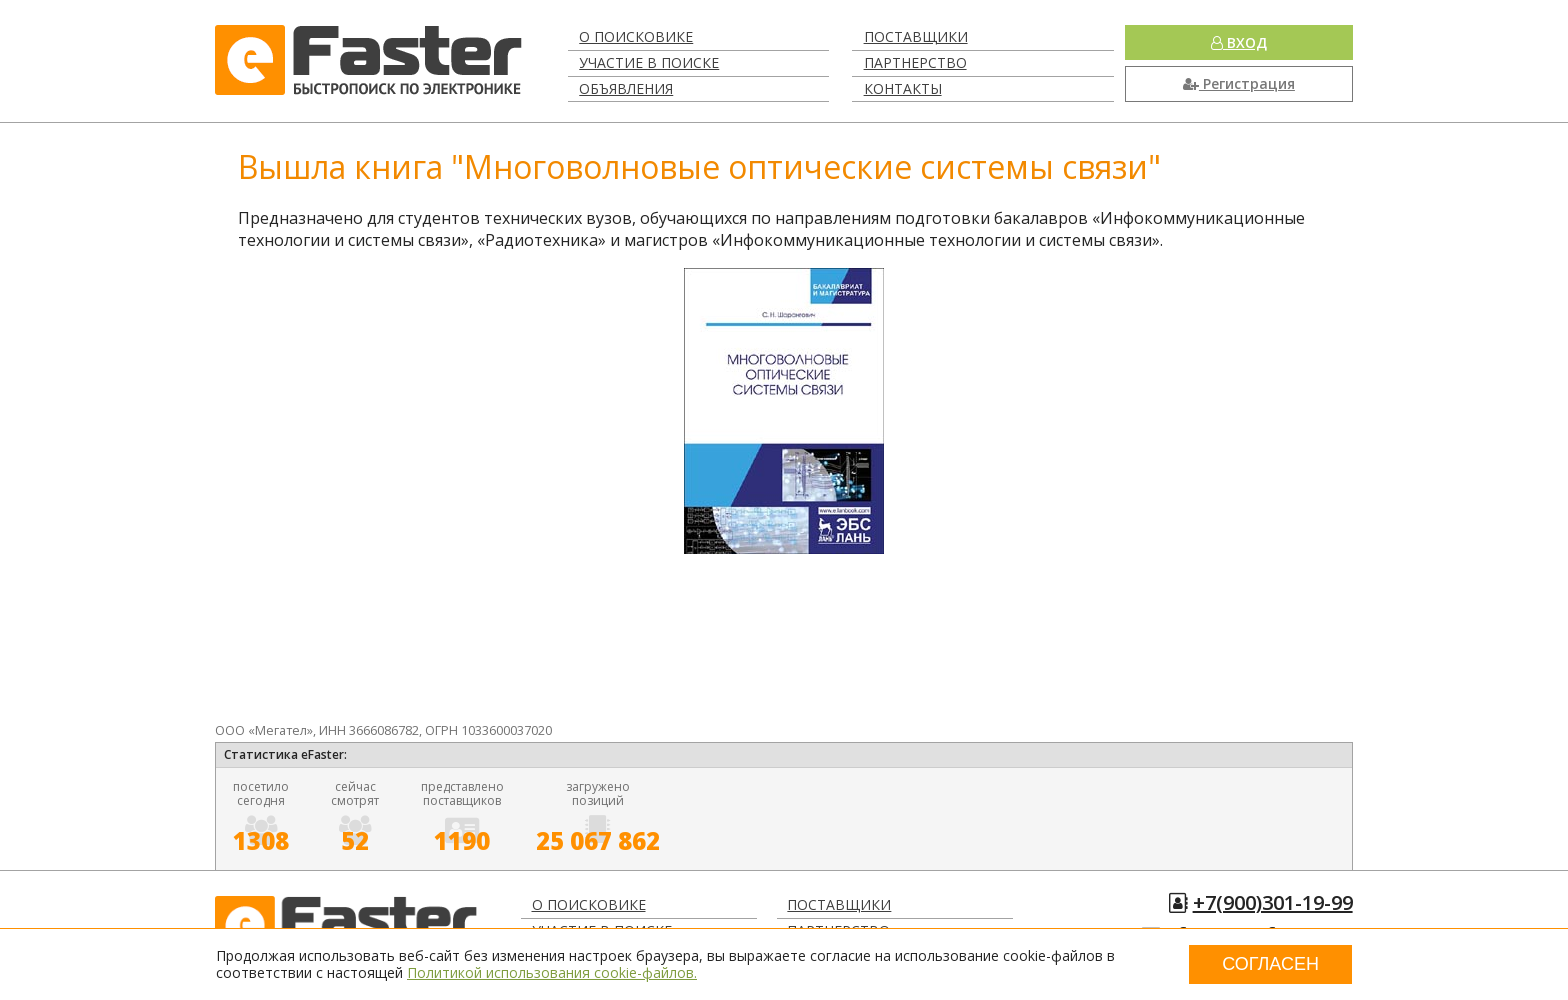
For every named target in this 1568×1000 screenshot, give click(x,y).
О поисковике (636, 36)
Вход (1239, 42)
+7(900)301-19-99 (1273, 902)
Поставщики (916, 36)
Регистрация (1239, 83)
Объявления (626, 88)
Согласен (1270, 964)
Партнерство (915, 62)
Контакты (903, 88)
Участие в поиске (649, 62)
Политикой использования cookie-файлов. (552, 972)
